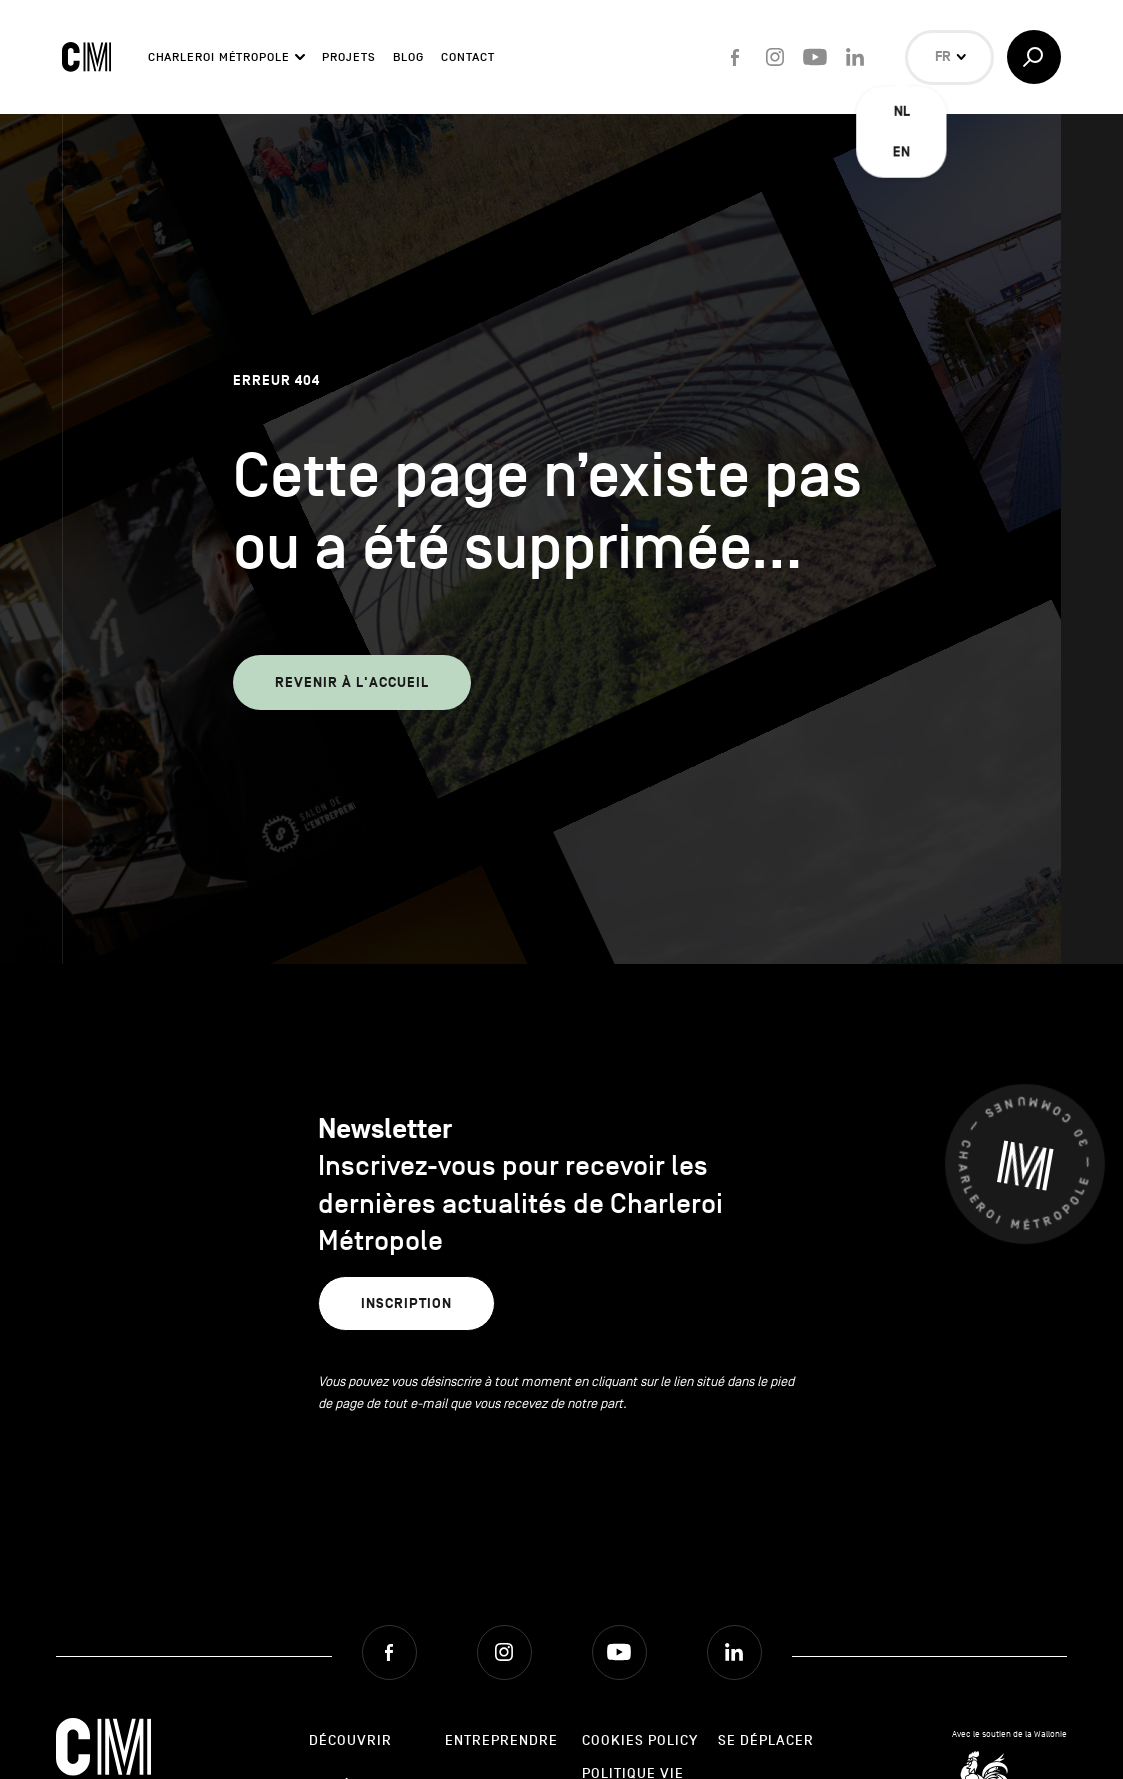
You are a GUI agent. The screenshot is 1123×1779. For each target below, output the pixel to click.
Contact (467, 57)
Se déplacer (766, 1740)
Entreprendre (501, 1740)
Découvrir (350, 1740)
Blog (408, 57)
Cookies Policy (640, 1740)
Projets (348, 57)
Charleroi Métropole (219, 57)
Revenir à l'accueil (352, 682)
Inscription (406, 1303)
